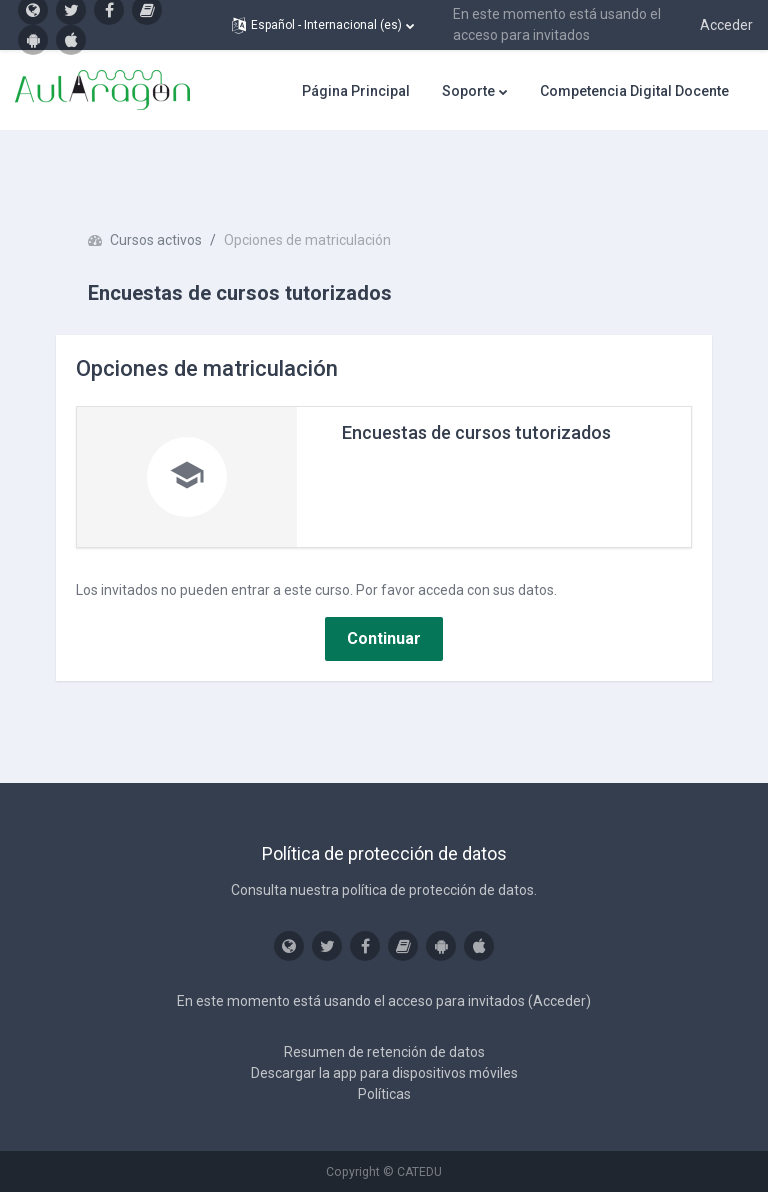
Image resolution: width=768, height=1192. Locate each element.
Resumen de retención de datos (384, 1052)
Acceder (726, 25)
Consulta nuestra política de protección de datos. (384, 890)
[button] (323, 25)
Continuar (384, 638)
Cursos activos (156, 240)
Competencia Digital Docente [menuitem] (634, 91)
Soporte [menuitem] (468, 91)
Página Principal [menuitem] (356, 91)
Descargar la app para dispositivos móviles (384, 1073)
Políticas (384, 1094)
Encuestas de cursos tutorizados (476, 432)
